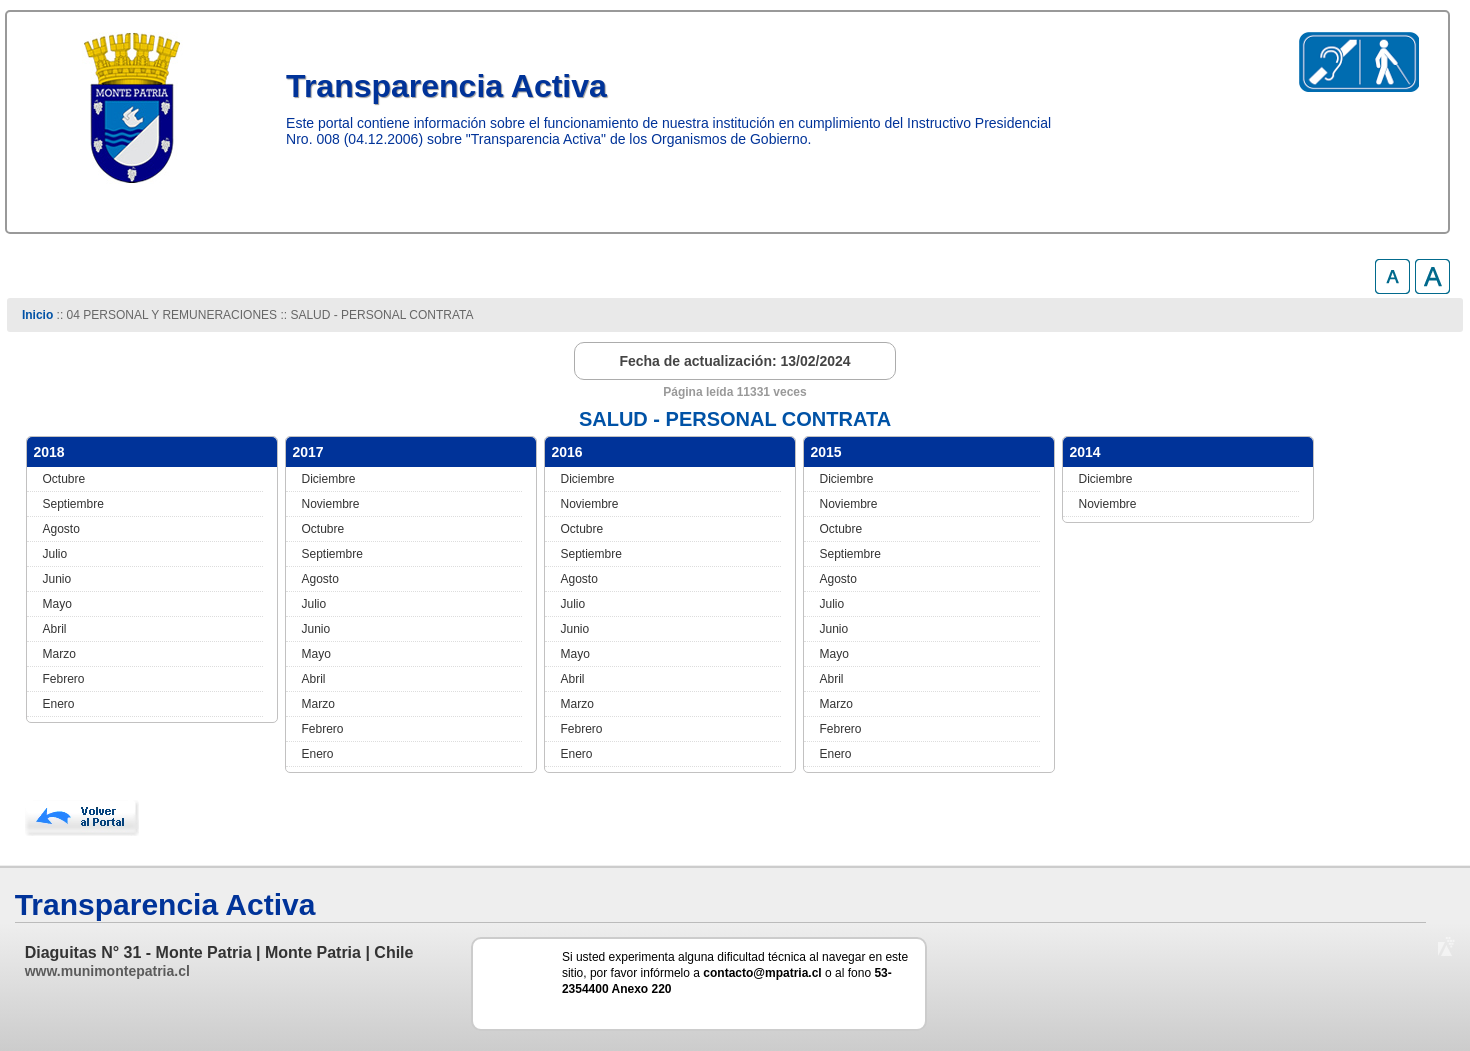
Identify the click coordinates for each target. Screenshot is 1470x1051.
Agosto (61, 529)
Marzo (59, 654)
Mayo (57, 604)
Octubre (64, 479)
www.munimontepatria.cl (107, 971)
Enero (59, 704)
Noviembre (331, 504)
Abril (55, 629)
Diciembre (329, 479)
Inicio (37, 315)
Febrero (64, 679)
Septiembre (73, 504)
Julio (55, 554)
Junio (57, 579)
